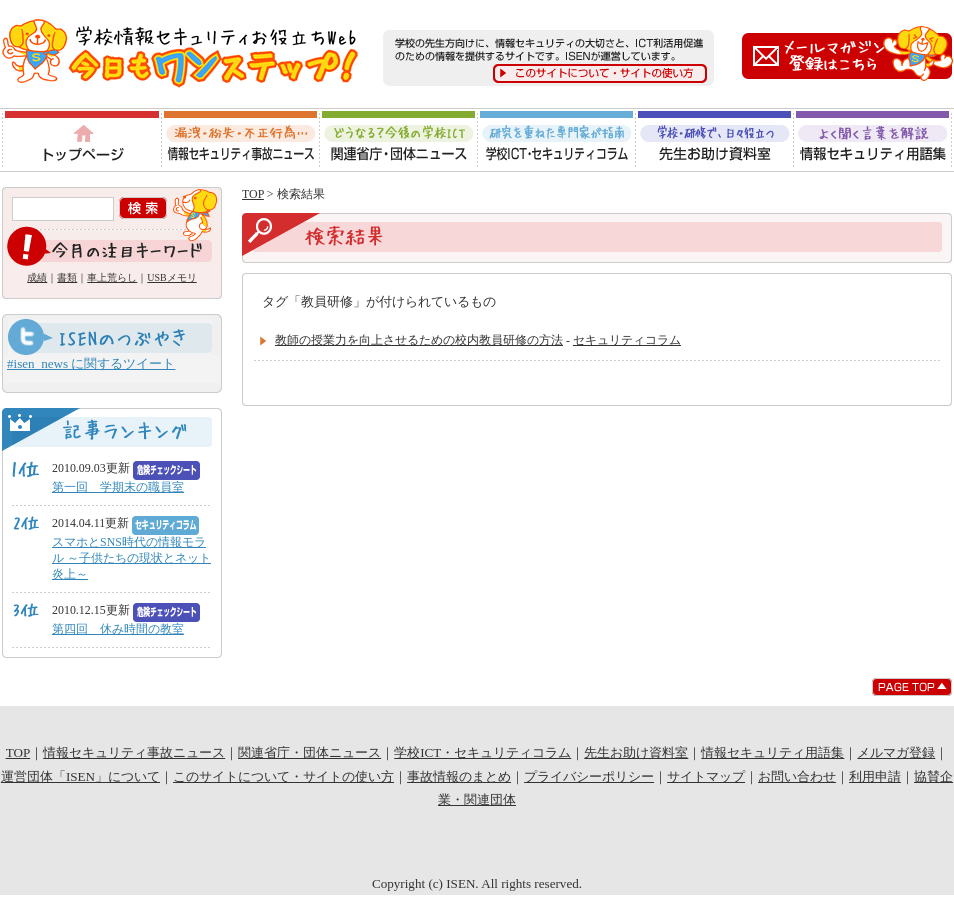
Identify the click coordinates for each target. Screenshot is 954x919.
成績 (37, 277)
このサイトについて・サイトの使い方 (283, 776)
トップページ (80, 140)
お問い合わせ (797, 776)
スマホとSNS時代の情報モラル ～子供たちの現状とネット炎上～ (131, 558)
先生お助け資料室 (715, 140)
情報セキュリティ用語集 (874, 140)
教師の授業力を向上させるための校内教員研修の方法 (419, 340)
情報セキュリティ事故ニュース (240, 140)
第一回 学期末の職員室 (118, 487)
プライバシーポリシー (589, 776)
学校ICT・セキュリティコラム (557, 140)
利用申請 (875, 776)
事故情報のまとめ (459, 776)
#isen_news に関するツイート (91, 363)
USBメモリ (171, 277)
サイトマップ (706, 776)
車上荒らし (112, 277)
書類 (67, 277)
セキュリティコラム (627, 340)
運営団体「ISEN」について (80, 776)
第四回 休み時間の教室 (118, 629)
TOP (253, 194)
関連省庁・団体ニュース (399, 140)
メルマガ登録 (896, 752)
